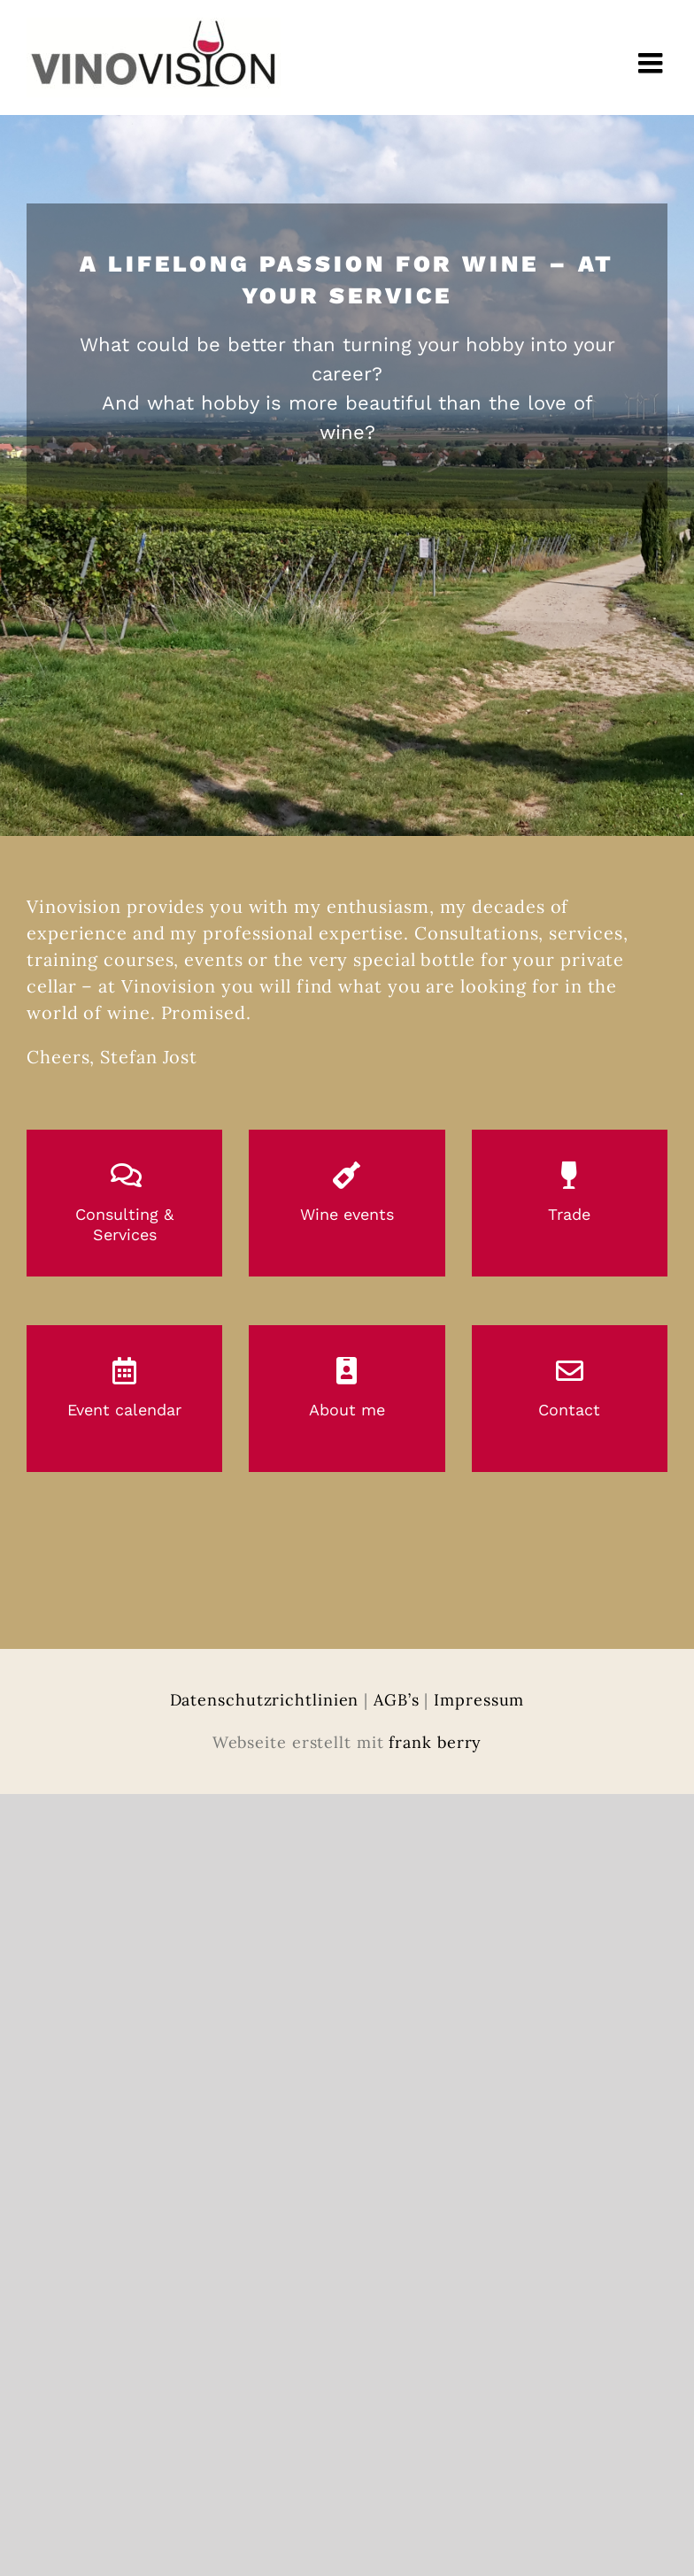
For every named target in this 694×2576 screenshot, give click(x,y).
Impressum (479, 1700)
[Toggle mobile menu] (652, 63)
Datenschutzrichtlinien (264, 1700)
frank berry (435, 1742)
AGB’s (397, 1700)
